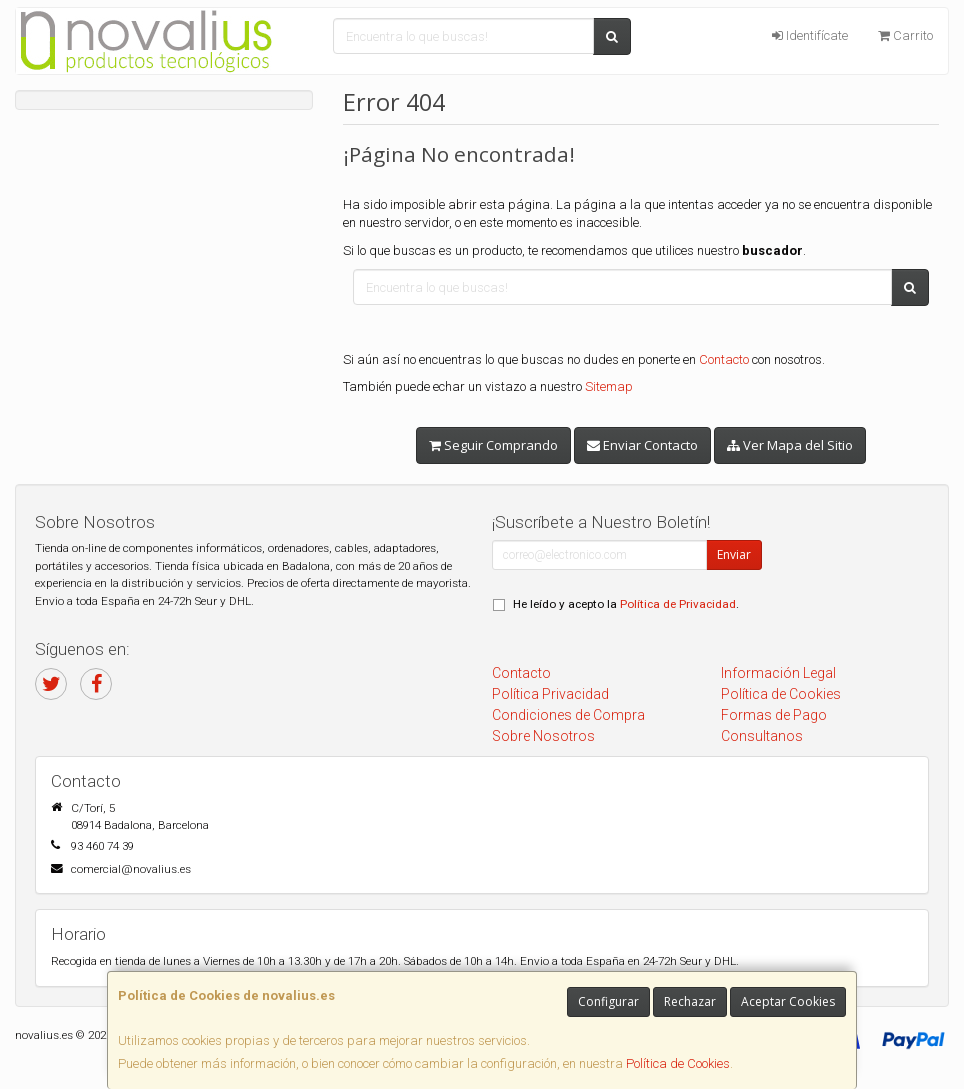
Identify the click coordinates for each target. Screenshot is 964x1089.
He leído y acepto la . (626, 604)
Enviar (734, 554)
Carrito (905, 35)
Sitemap (609, 386)
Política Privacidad (550, 694)
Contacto (724, 359)
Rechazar (690, 1001)
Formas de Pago (774, 715)
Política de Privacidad (678, 604)
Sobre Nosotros (543, 736)
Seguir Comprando (493, 445)
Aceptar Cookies (788, 1001)
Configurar (608, 1001)
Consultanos (762, 736)
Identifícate (810, 35)
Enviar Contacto (642, 445)
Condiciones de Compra (568, 715)
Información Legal (778, 673)
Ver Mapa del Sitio (790, 445)
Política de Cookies (678, 1063)
